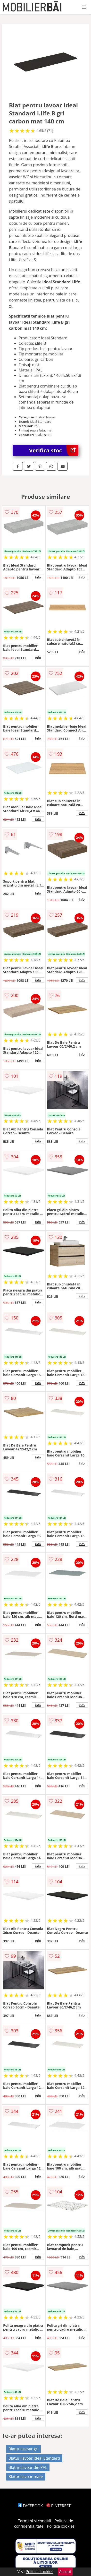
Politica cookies (60, 2526)
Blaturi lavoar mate (25, 2476)
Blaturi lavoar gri (23, 2449)
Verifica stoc (53, 450)
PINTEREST (58, 2505)
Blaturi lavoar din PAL (27, 2467)
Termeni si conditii (34, 2521)
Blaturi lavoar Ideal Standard (34, 2458)
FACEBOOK (30, 2505)
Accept (65, 2571)
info (38, 577)
